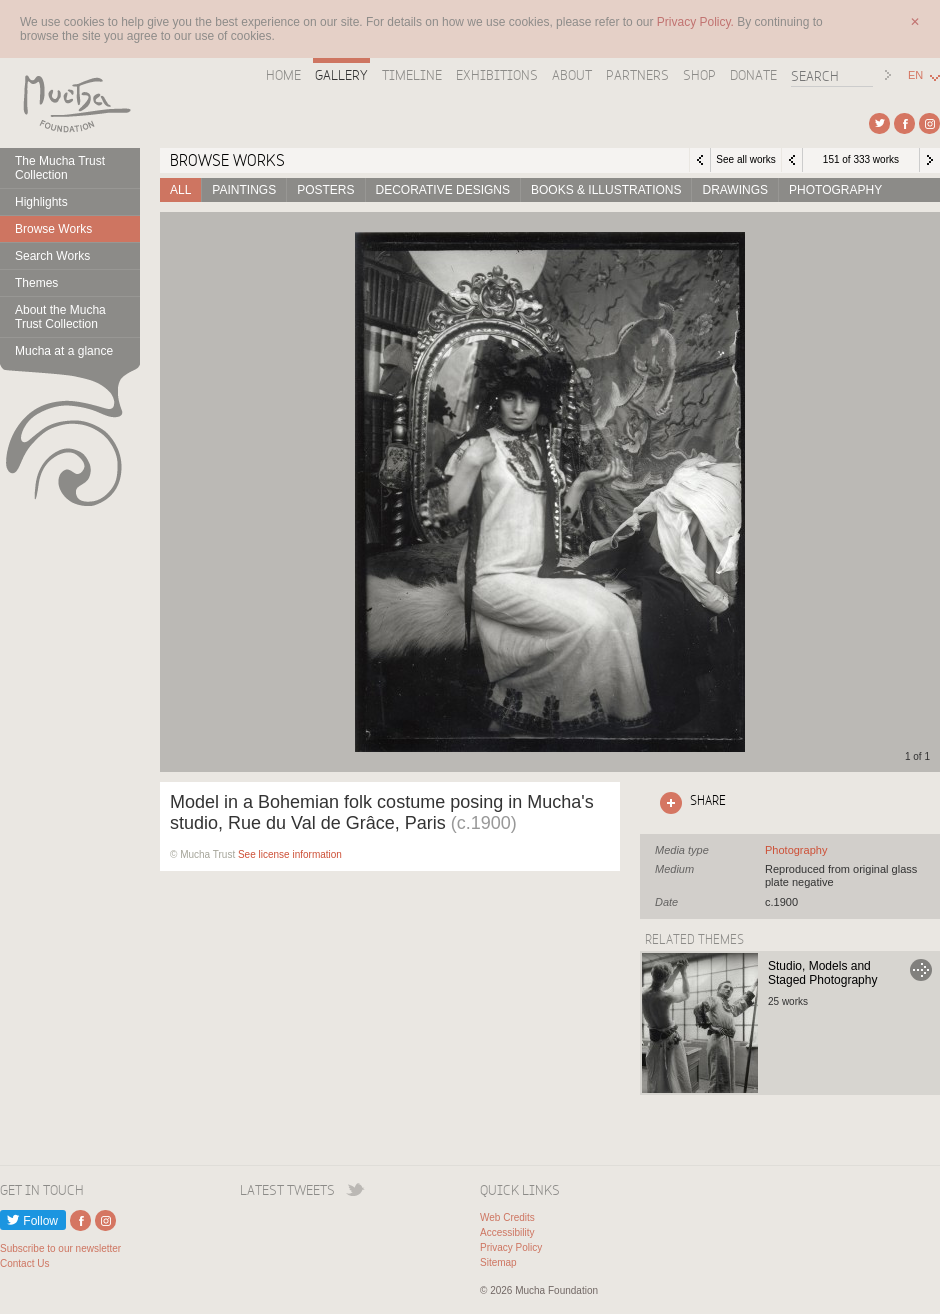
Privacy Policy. (697, 22)
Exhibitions (497, 75)
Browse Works (53, 229)
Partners (637, 75)
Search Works (52, 256)
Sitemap (498, 1262)
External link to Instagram (929, 123)
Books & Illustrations (606, 190)
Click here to (689, 803)
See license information (290, 854)
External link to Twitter (879, 123)
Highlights (41, 202)
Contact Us (24, 1263)
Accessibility (507, 1232)
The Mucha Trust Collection (60, 168)
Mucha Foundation (70, 103)
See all (796, 850)
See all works (745, 159)
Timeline (412, 75)
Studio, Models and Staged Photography (822, 973)
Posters (325, 190)
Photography (835, 190)
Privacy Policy (511, 1247)
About (572, 75)
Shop (699, 75)
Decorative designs (443, 190)
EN (915, 75)
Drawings (735, 190)
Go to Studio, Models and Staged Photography (921, 970)
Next (930, 160)
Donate (753, 75)
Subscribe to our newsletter (60, 1248)
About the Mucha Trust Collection (60, 317)
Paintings (244, 190)
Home (283, 75)
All (180, 190)
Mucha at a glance (64, 351)
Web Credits (507, 1217)
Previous (792, 160)
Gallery (341, 75)
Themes (36, 283)
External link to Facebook (904, 123)
